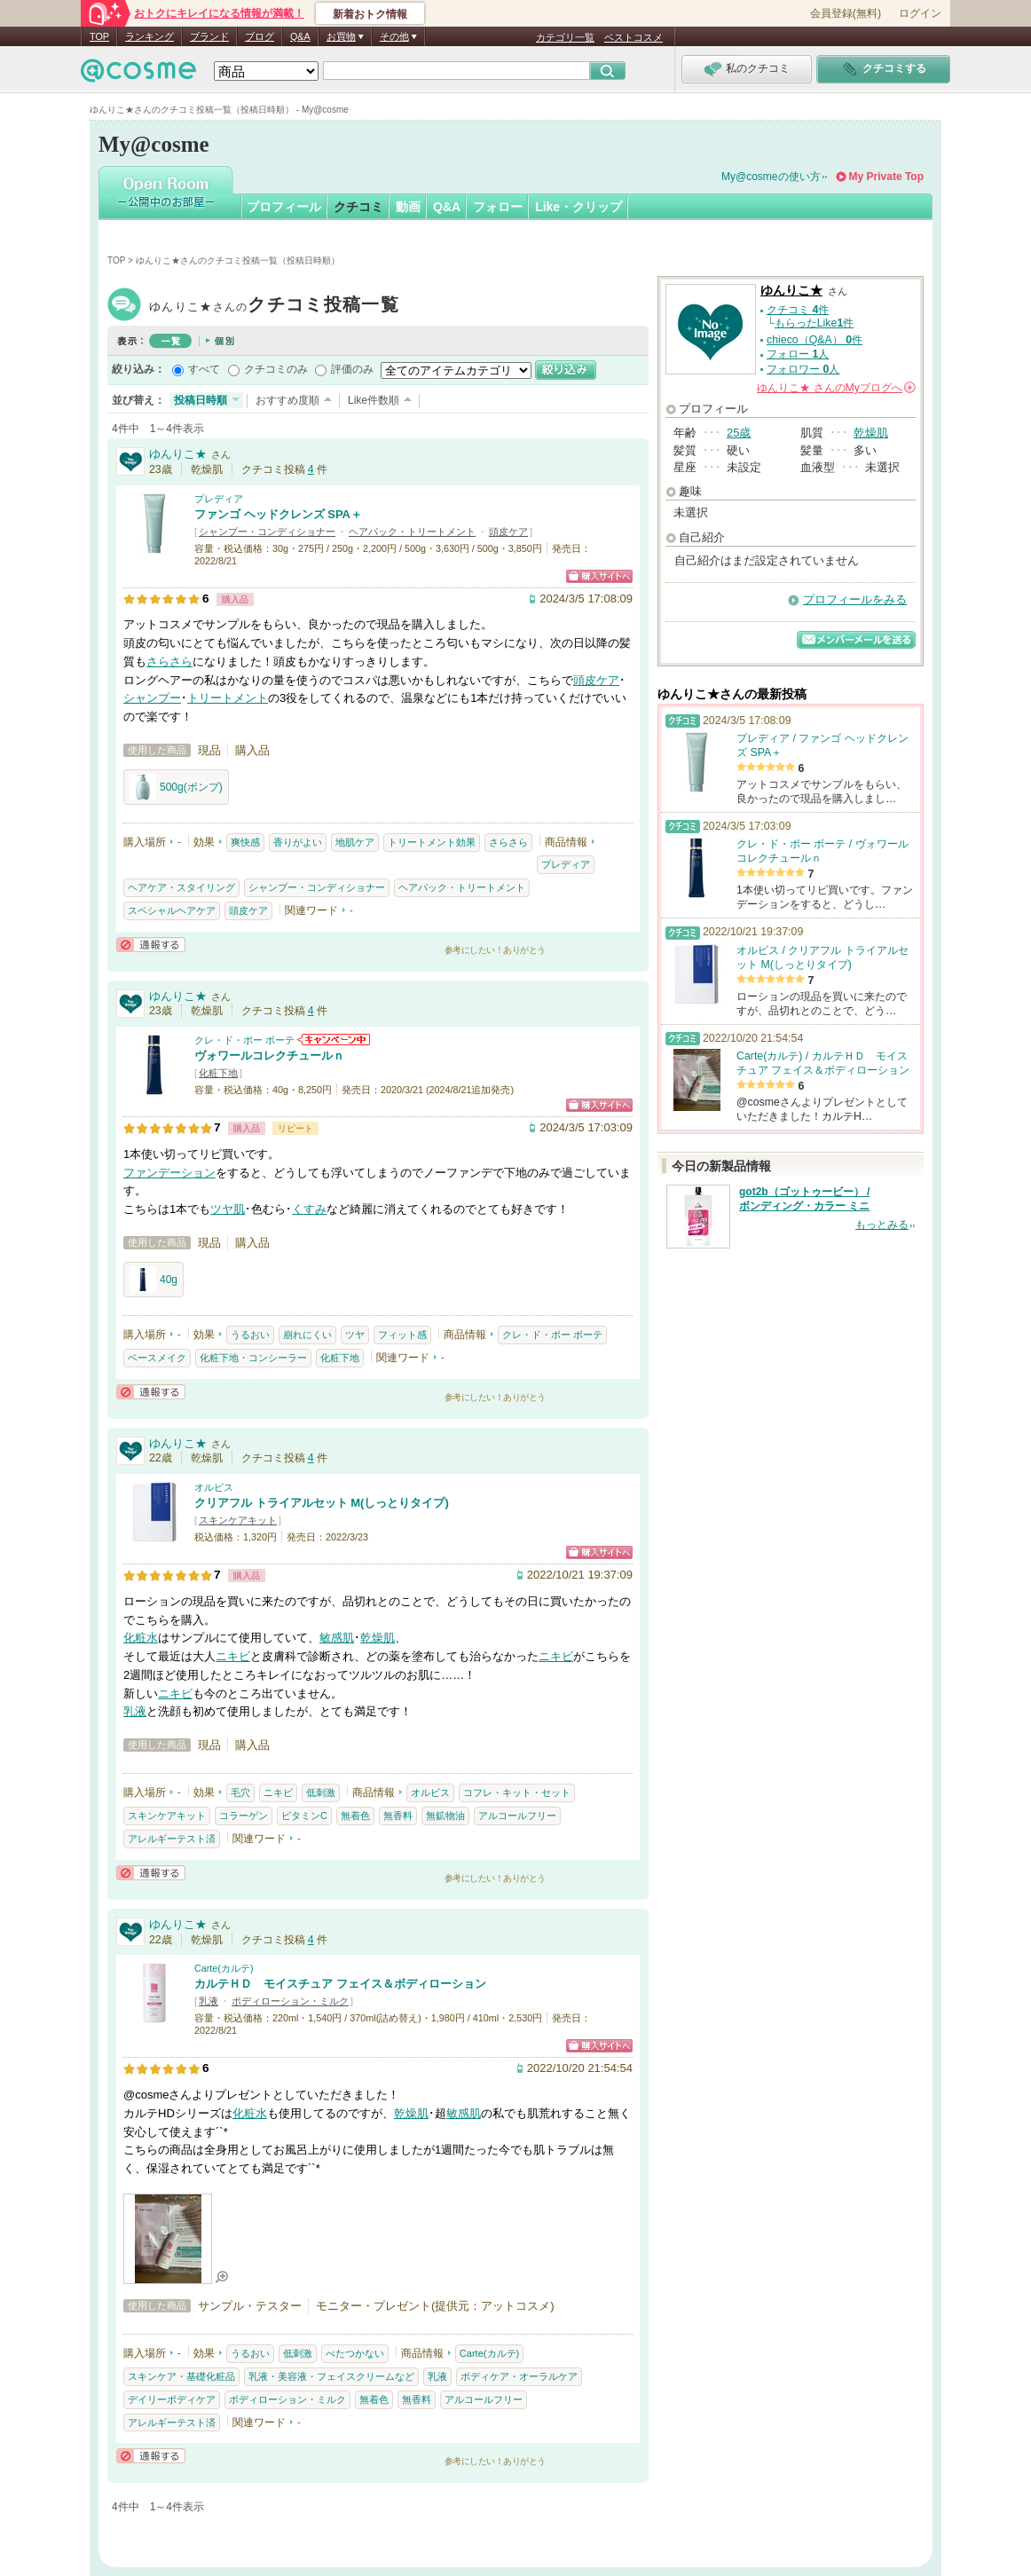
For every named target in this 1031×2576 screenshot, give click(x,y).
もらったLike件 (814, 323)
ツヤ (355, 1334)
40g (153, 1279)
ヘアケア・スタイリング (181, 887)
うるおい (250, 1334)
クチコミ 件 (798, 309)
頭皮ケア (508, 531)
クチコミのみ (276, 369)
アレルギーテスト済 (172, 1838)
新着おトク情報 (370, 14)
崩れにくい (307, 1334)
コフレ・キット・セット (517, 1792)
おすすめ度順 (287, 400)
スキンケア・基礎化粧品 (181, 2376)
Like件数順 (373, 400)
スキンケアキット (238, 1520)
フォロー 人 (798, 354)
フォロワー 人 (803, 369)
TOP (99, 36)
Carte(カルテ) (224, 1968)
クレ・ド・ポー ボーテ (244, 1040)
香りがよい (297, 842)
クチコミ (358, 207)
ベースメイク (157, 1357)
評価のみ (352, 369)
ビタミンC (304, 1815)
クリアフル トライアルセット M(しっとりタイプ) (321, 1502)
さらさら (169, 661)
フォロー (498, 207)
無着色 (355, 1815)
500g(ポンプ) (176, 787)
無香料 (398, 1815)
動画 (408, 207)
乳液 (134, 1711)
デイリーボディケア (172, 2399)
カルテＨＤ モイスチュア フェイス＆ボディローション (340, 1983)
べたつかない (355, 2353)
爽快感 (245, 842)
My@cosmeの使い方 (771, 176)
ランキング (149, 36)
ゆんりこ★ (274, 306)
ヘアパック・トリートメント (412, 531)
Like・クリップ (578, 207)
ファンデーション (169, 1172)
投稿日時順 (200, 400)
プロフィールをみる (855, 599)
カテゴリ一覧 (565, 37)
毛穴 (240, 1792)
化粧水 (140, 1637)
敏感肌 (336, 1637)
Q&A (300, 36)
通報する (150, 944)
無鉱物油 (445, 1815)
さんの (836, 388)
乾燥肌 (377, 1637)
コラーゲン (243, 1815)
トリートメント (227, 698)
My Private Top (886, 176)
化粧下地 (218, 1072)
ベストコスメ (633, 37)
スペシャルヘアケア (172, 910)
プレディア (218, 498)
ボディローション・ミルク (290, 2001)
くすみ (309, 1209)
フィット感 (402, 1334)
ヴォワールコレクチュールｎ (269, 1055)
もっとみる (882, 1224)
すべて (204, 369)
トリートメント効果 (432, 842)
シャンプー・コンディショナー (267, 531)
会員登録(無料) (845, 13)
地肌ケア (354, 842)
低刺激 (320, 1792)
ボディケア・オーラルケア (519, 2376)
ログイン (920, 13)
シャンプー (152, 698)
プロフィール (284, 207)
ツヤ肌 (227, 1209)
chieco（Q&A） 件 (814, 340)
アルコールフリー (517, 1815)
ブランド (209, 36)
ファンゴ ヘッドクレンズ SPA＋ (278, 514)
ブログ (259, 36)
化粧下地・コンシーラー (253, 1357)
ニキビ (233, 1656)
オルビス (213, 1487)
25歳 (739, 432)
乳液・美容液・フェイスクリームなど (331, 2376)
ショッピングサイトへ (599, 576)
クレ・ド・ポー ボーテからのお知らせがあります (333, 1039)
